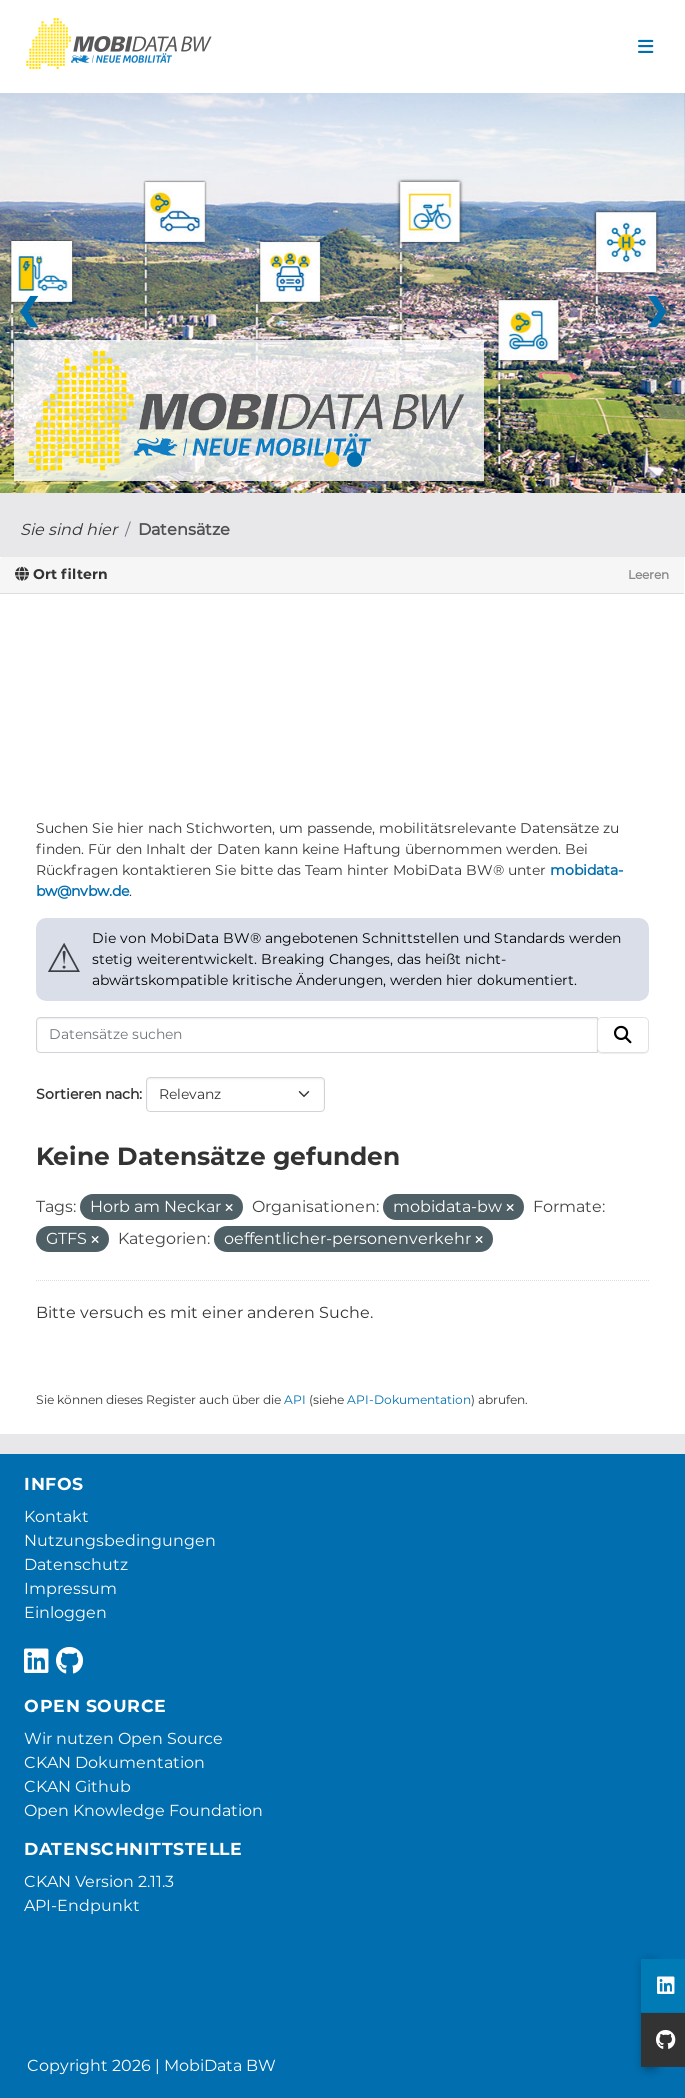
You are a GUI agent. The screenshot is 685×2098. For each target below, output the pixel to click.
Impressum (70, 1588)
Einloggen (65, 1612)
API (295, 1399)
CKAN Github (77, 1786)
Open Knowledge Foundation (143, 1810)
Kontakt (56, 1516)
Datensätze (184, 529)
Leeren (648, 574)
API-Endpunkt (82, 1905)
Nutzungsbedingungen (120, 1540)
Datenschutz (76, 1564)
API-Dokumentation (409, 1399)
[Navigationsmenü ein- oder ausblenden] (645, 47)
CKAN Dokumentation (114, 1762)
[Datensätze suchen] (317, 1035)
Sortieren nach (87, 1094)
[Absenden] (623, 1035)
